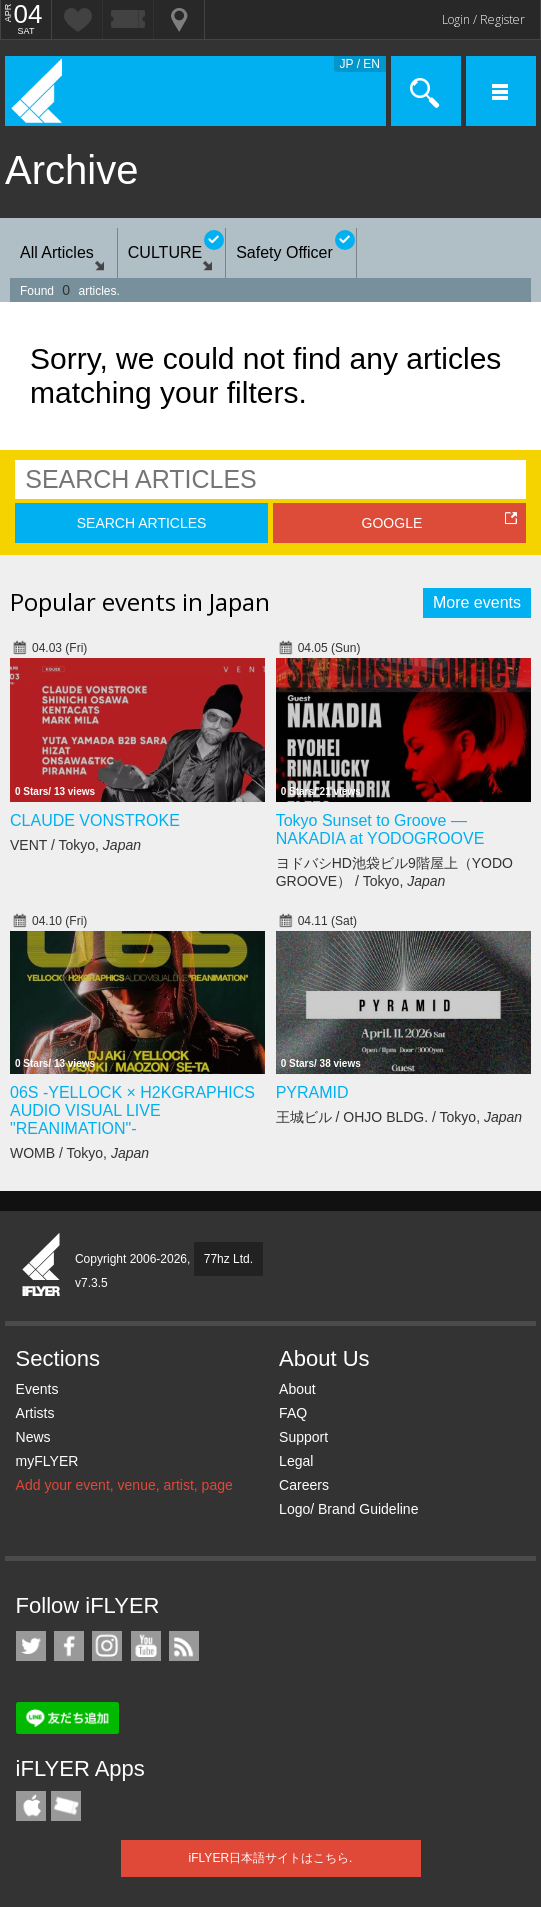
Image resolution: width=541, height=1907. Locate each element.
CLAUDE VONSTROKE (95, 820)
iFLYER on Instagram (107, 1646)
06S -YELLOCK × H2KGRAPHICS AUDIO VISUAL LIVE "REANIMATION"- (132, 1110)
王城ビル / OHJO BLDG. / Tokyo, (399, 1117)
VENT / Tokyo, (75, 845)
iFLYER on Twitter (31, 1646)
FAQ (293, 1413)
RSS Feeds (184, 1646)
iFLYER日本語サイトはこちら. (271, 1858)
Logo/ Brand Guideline (348, 1509)
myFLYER (47, 1461)
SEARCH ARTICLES (142, 523)
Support (303, 1437)
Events (37, 1389)
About (297, 1389)
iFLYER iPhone (31, 1806)
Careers (304, 1485)
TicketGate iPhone (66, 1806)
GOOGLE (392, 523)
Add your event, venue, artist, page (124, 1485)
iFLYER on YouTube (146, 1646)
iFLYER (42, 1266)
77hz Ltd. (228, 1259)
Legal (296, 1461)
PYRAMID (312, 1092)
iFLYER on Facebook (69, 1646)
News (33, 1437)
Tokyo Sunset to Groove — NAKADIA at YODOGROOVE (380, 829)
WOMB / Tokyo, (79, 1153)
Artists (35, 1413)
